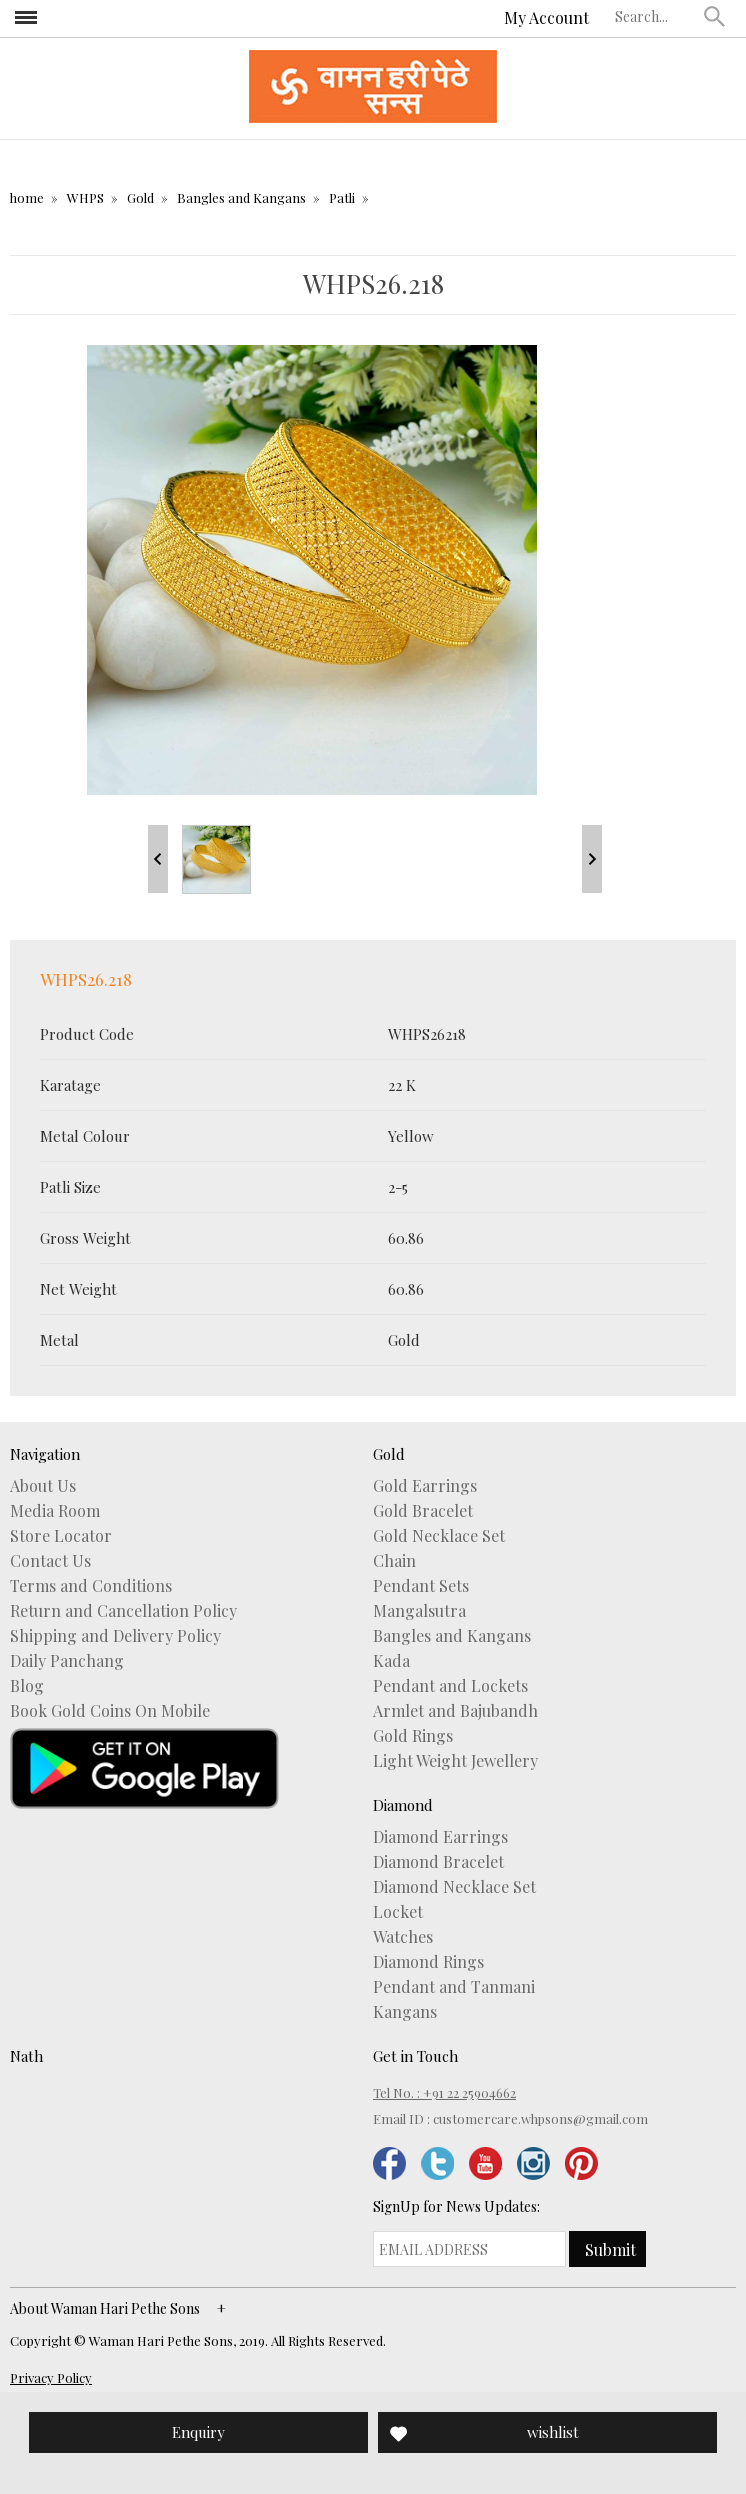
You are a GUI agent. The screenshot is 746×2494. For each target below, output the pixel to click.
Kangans (405, 2012)
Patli (342, 197)
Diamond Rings (428, 1962)
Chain (394, 1561)
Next (592, 859)
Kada (391, 1661)
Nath (26, 2056)
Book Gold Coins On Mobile (110, 1711)
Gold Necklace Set (439, 1536)
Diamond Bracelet (438, 1862)
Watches (403, 1937)
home (27, 197)
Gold (140, 197)
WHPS (85, 197)
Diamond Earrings (440, 1837)
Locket (398, 1912)
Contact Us (50, 1561)
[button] (715, 16)
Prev (158, 859)
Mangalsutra (419, 1611)
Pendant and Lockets (450, 1686)
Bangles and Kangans (241, 197)
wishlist (553, 2432)
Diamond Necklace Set (454, 1887)
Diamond (403, 1805)
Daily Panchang (67, 1661)
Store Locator (61, 1536)
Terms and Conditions (91, 1586)
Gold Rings (413, 1736)
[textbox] (655, 16)
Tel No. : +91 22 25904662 (444, 2092)
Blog (27, 1686)
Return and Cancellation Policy (123, 1611)
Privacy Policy (51, 2377)
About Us (43, 1486)
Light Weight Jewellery (455, 1761)
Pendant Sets (421, 1586)
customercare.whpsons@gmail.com (540, 2118)
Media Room (55, 1511)
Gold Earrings (425, 1486)
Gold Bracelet (423, 1511)
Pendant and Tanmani (454, 1987)
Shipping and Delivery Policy (115, 1636)
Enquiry (198, 2432)
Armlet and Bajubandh (455, 1711)
